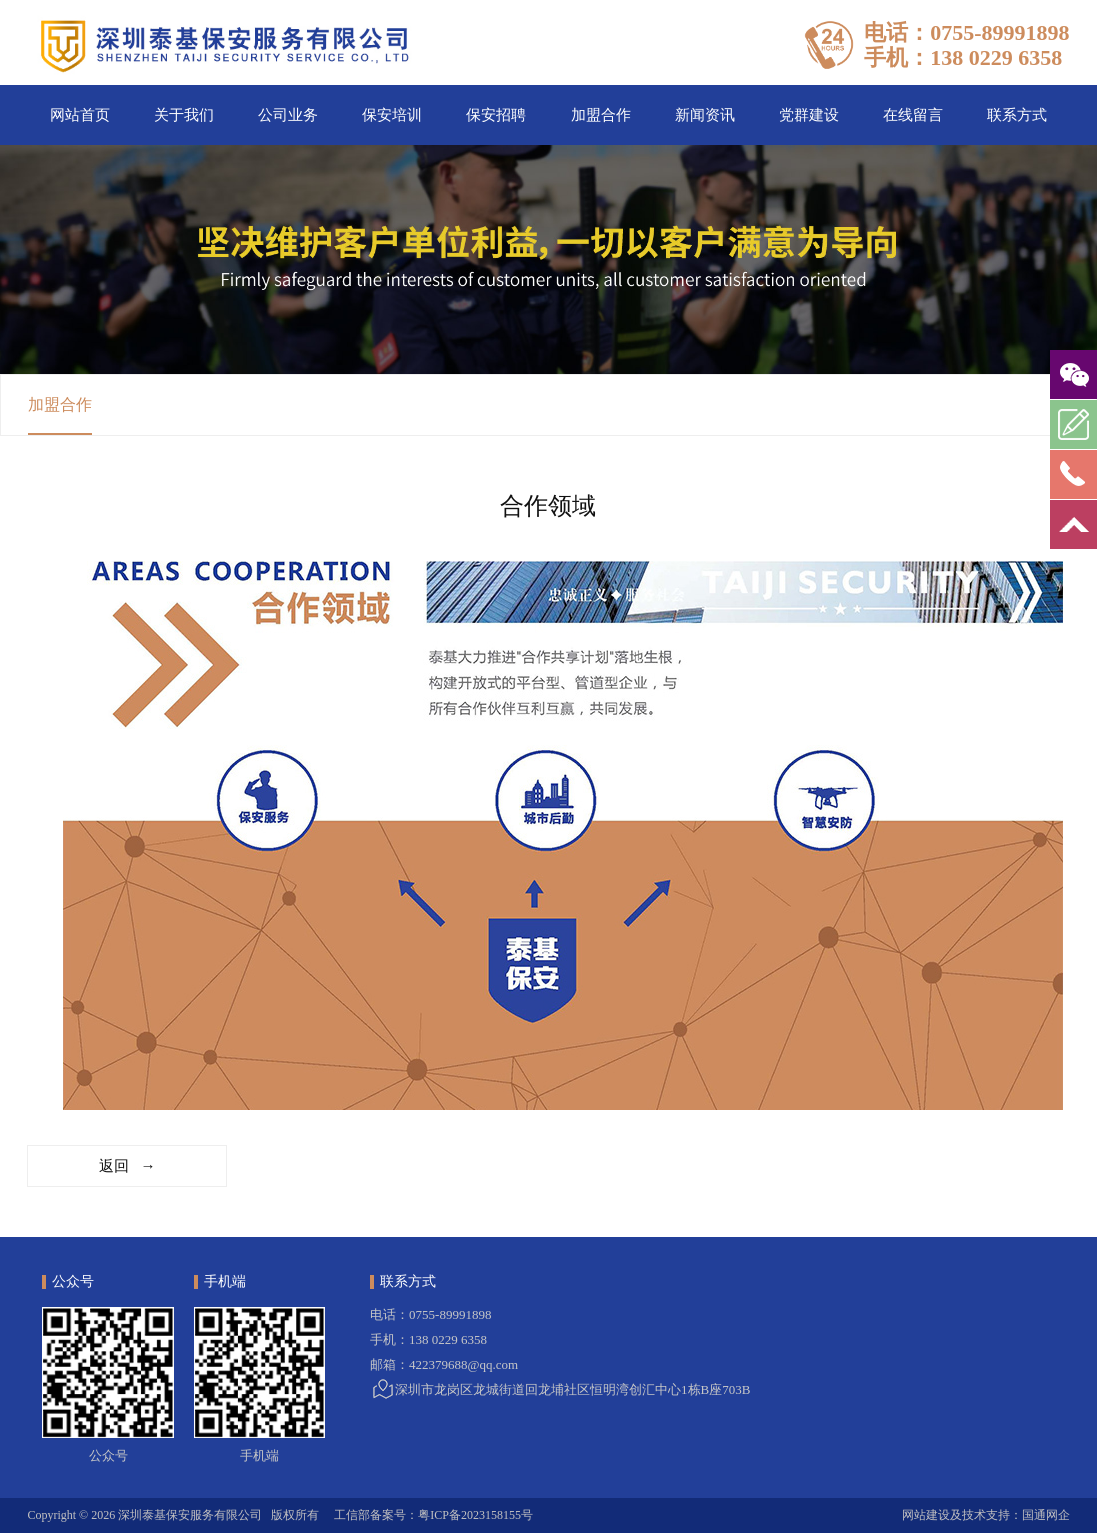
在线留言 (913, 115)
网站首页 (80, 115)
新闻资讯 (705, 115)
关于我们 (184, 115)
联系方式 (1017, 115)
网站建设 (926, 1515)
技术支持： (992, 1515)
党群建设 (809, 115)
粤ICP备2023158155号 (475, 1515)
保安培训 (392, 115)
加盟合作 (601, 115)
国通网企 (1046, 1515)
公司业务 (288, 115)
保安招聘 (496, 115)
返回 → (127, 1166)
